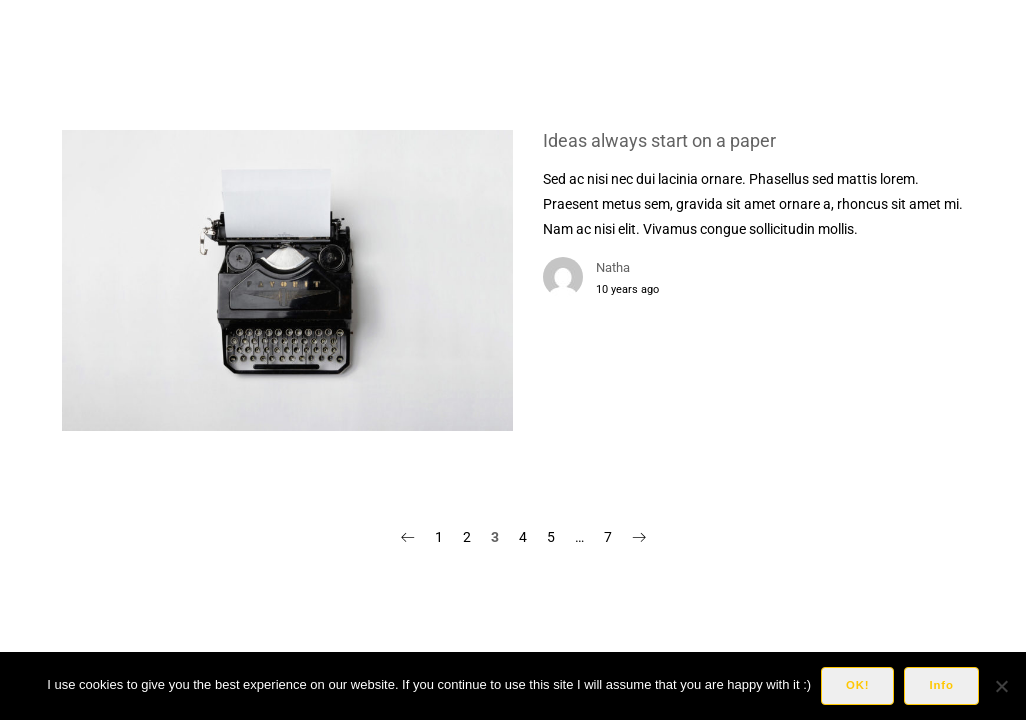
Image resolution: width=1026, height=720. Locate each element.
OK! (857, 685)
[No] (1001, 686)
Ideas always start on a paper (659, 140)
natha (613, 267)
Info (941, 685)
